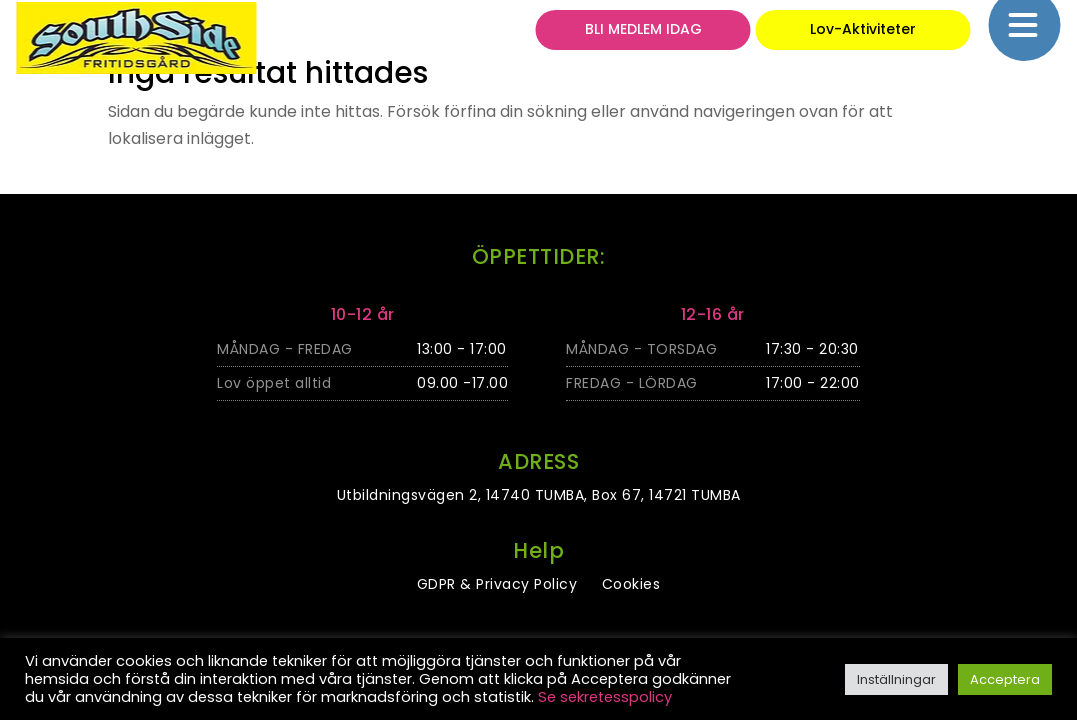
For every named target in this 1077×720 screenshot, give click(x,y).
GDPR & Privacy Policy (497, 584)
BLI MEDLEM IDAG (643, 37)
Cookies (631, 584)
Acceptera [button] (1005, 679)
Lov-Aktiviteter (863, 37)
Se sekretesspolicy (605, 697)
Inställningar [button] (896, 679)
